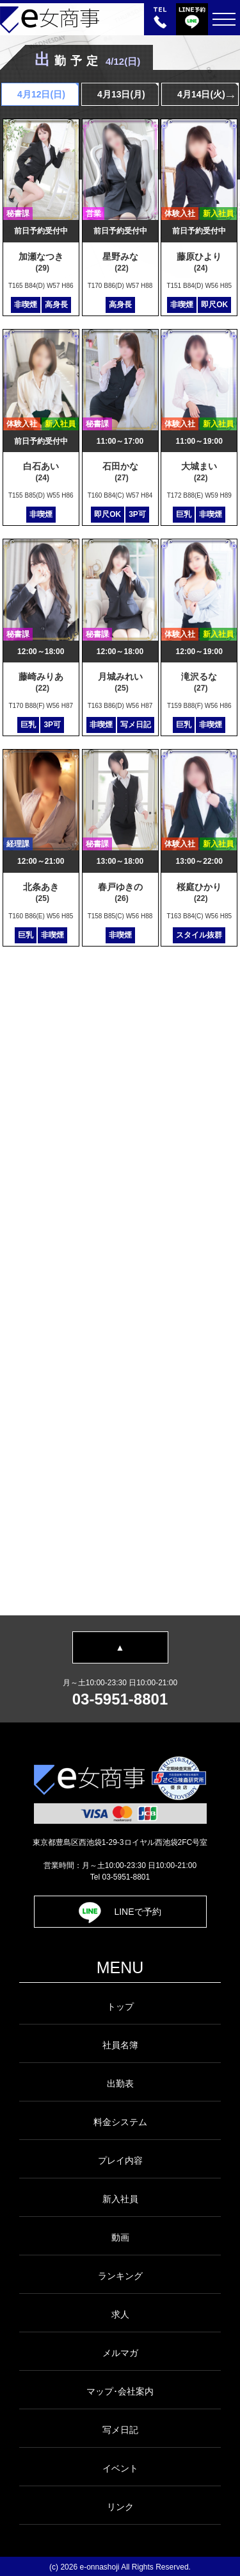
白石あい (42, 471)
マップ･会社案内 (120, 2391)
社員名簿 (120, 2045)
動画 (120, 2237)
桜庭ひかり (200, 892)
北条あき (42, 892)
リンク (120, 2507)
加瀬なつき (42, 262)
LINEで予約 (120, 1911)
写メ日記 (120, 2430)
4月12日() (40, 94)
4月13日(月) (120, 94)
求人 (120, 2314)
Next (230, 95)
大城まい (200, 471)
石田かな (122, 471)
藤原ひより (200, 262)
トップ (120, 2006)
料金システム (120, 2122)
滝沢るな (200, 682)
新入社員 (120, 2199)
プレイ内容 (120, 2160)
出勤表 (120, 2083)
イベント (120, 2468)
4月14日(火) (200, 94)
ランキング (120, 2276)
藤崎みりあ (42, 682)
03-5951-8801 (120, 1699)
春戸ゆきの (122, 892)
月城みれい (122, 682)
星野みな (122, 262)
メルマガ (120, 2353)
